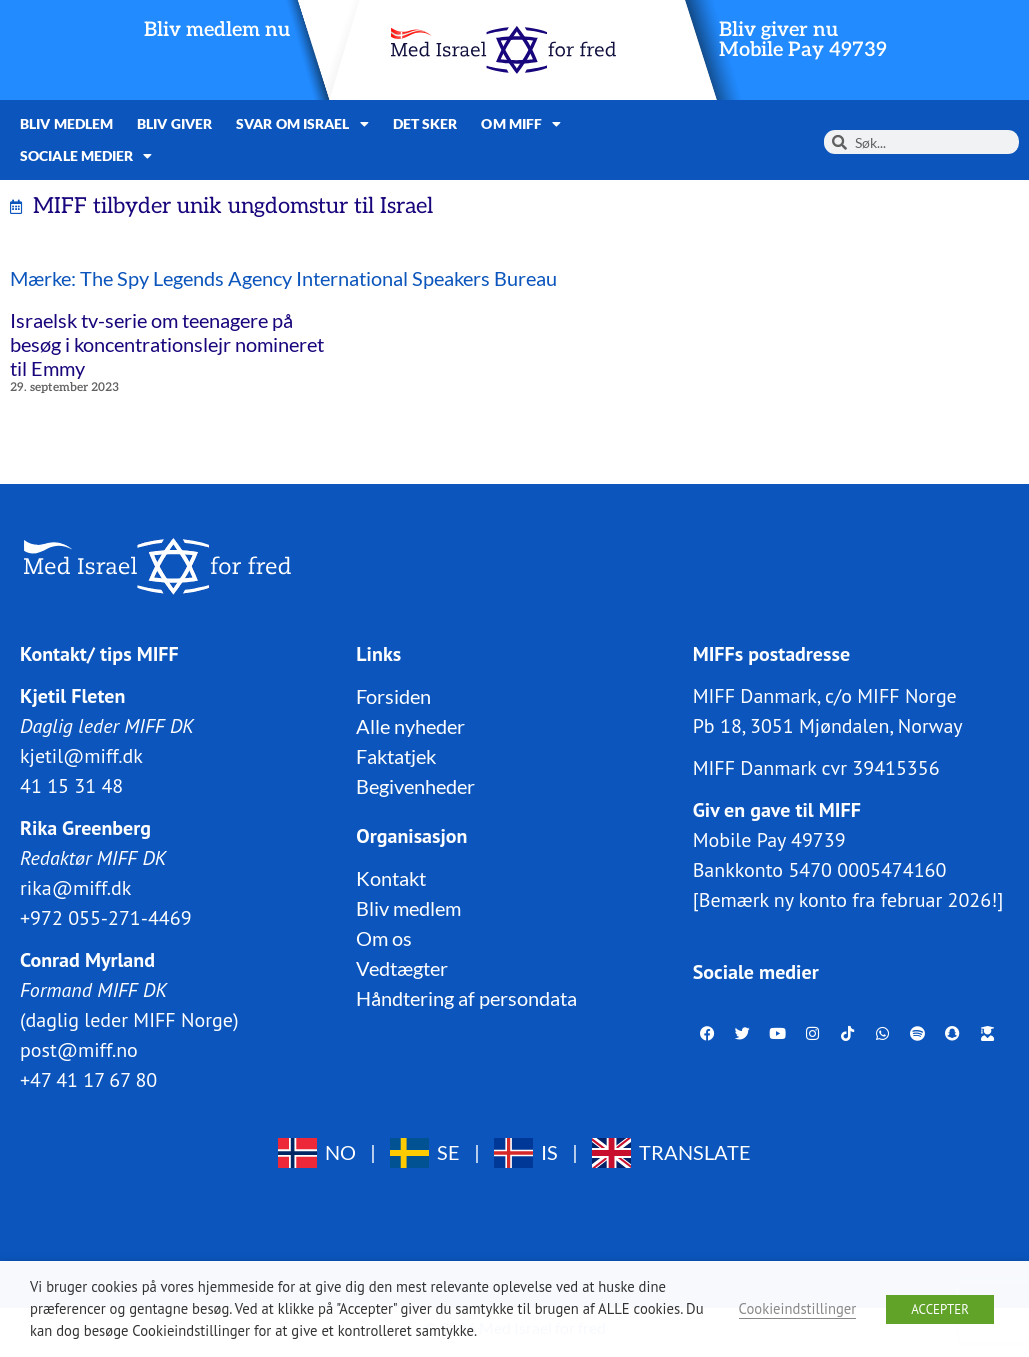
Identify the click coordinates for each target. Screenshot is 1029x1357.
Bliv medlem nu (217, 30)
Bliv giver (174, 123)
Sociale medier (86, 156)
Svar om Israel (302, 124)
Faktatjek (396, 756)
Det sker (425, 123)
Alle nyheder (410, 726)
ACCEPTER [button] (940, 1309)
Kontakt (391, 878)
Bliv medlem (66, 123)
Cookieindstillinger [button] (798, 1308)
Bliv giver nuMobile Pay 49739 (803, 40)
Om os (384, 938)
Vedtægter (402, 968)
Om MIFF (521, 124)
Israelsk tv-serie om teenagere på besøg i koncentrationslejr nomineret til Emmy (167, 344)
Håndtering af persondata (466, 998)
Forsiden (393, 696)
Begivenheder (415, 786)
